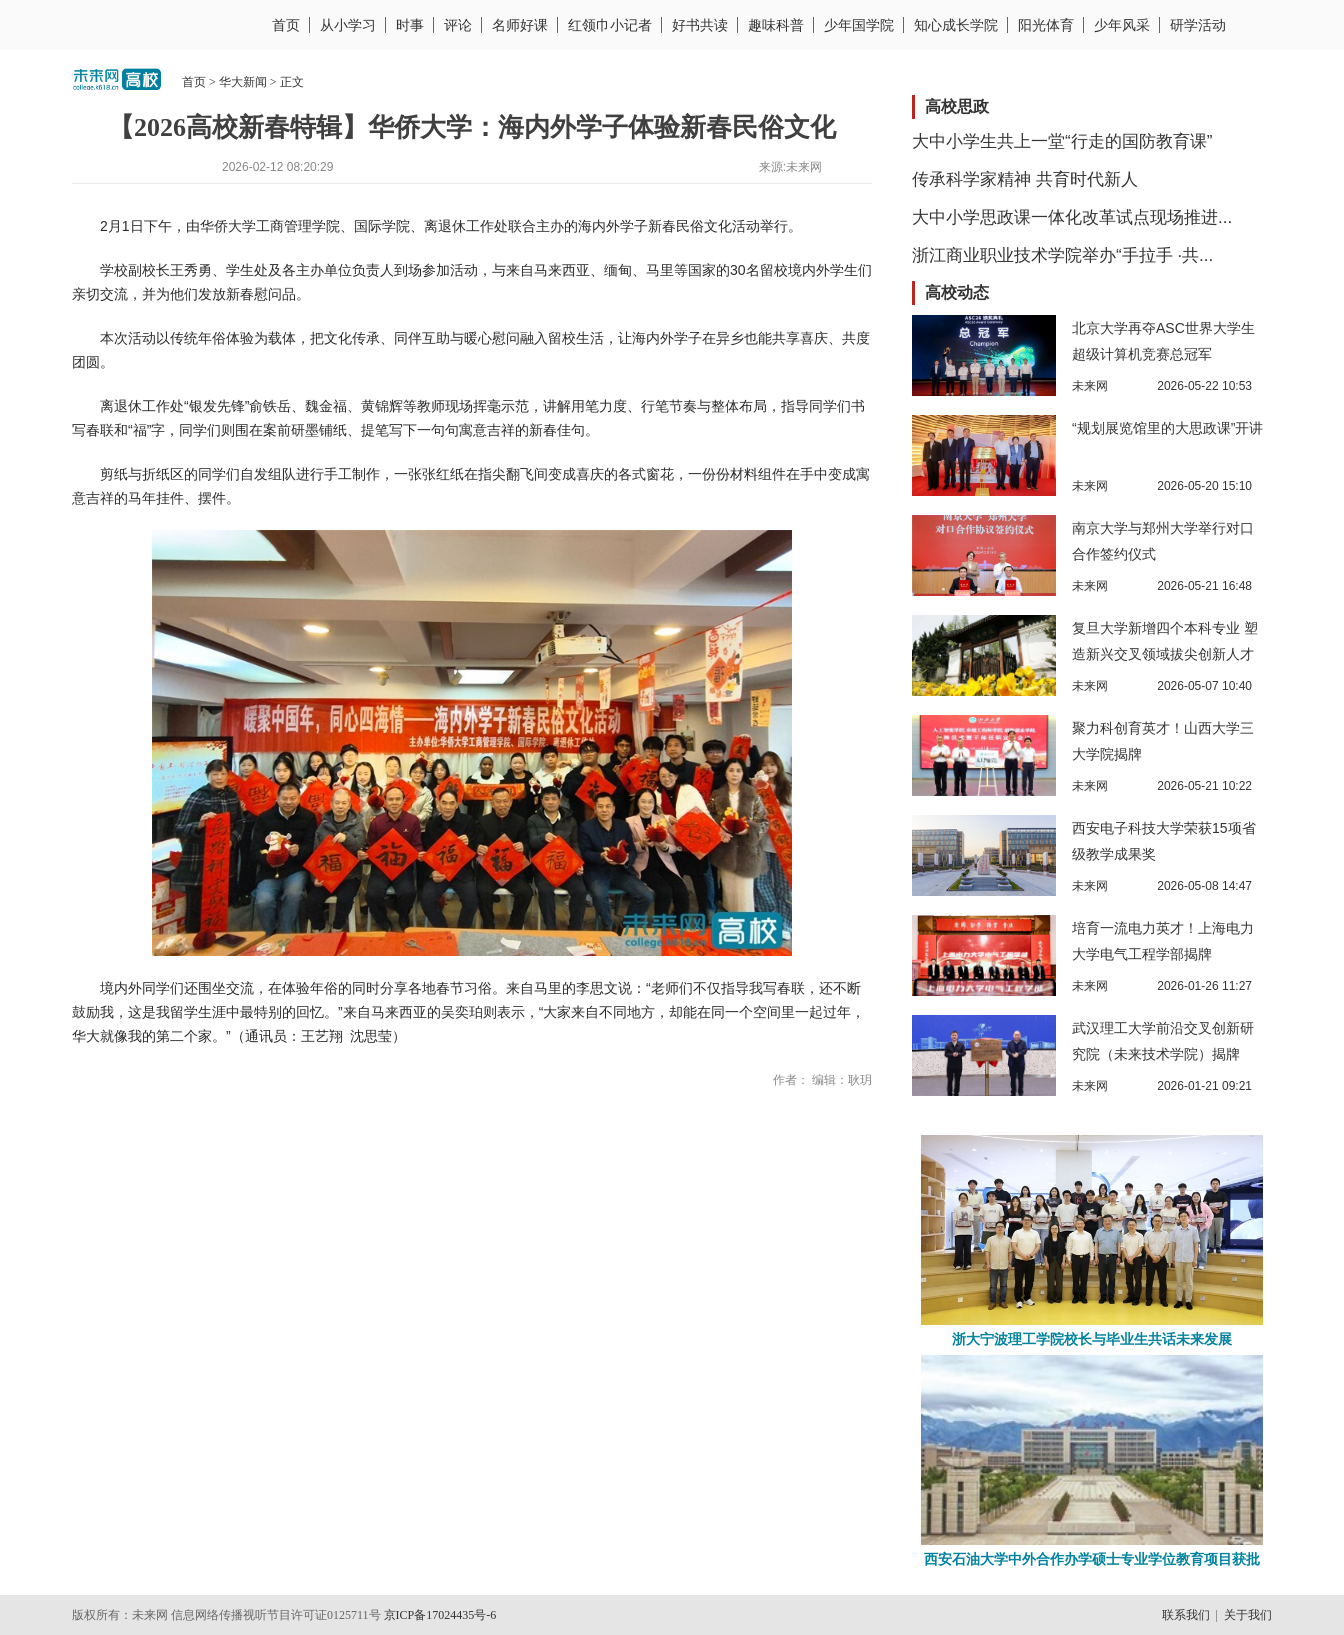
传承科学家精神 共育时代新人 (1025, 179)
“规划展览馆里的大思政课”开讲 (1167, 428)
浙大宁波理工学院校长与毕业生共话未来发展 (1092, 1339)
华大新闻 (243, 82)
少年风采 (1122, 25)
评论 (458, 25)
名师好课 (520, 25)
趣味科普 (776, 25)
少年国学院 (859, 25)
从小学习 (348, 25)
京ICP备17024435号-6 (440, 1615)
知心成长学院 (956, 25)
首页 (286, 25)
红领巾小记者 (610, 25)
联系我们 (1186, 1615)
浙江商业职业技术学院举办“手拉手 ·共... (1062, 255)
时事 (410, 25)
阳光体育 (1046, 25)
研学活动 (1198, 25)
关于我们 (1248, 1615)
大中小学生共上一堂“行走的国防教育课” (1062, 141)
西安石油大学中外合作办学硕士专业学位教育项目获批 (1092, 1559)
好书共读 (700, 25)
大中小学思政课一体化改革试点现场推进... (1072, 217)
